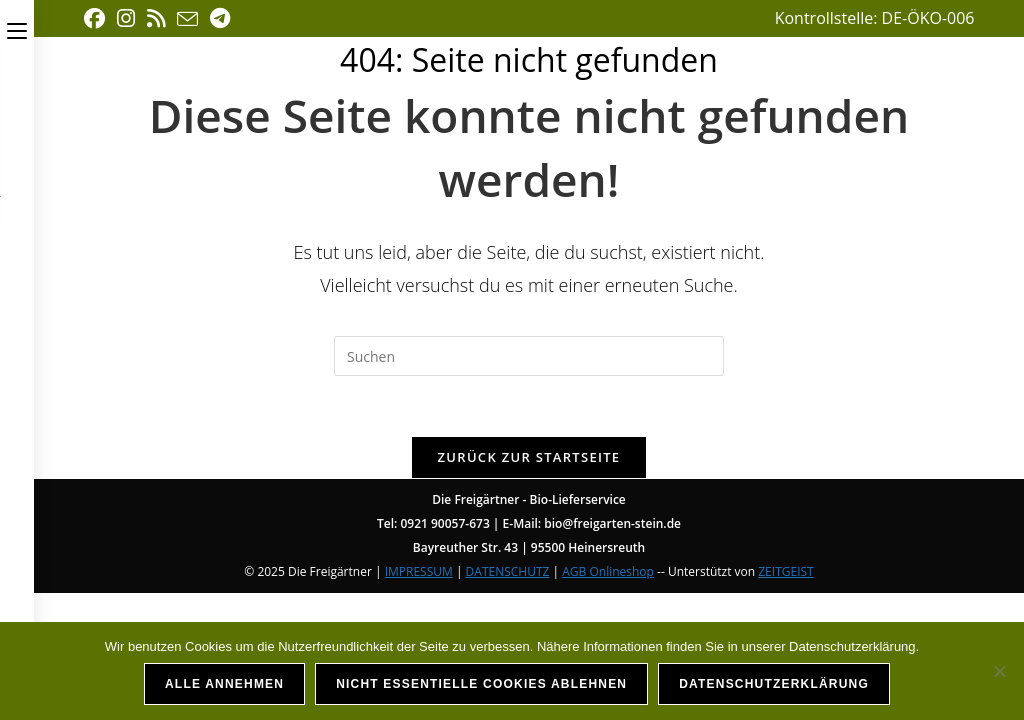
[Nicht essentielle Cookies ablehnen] (999, 671)
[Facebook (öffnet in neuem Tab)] (97, 18)
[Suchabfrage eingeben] (529, 356)
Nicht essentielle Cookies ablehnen (481, 684)
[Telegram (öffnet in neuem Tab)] (220, 18)
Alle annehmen (224, 684)
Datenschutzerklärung (774, 684)
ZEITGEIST (785, 571)
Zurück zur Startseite (529, 457)
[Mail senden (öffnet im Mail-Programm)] (187, 19)
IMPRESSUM (419, 571)
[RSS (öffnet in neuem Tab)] (156, 18)
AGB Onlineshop (608, 571)
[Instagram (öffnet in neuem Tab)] (126, 18)
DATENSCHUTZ (508, 571)
